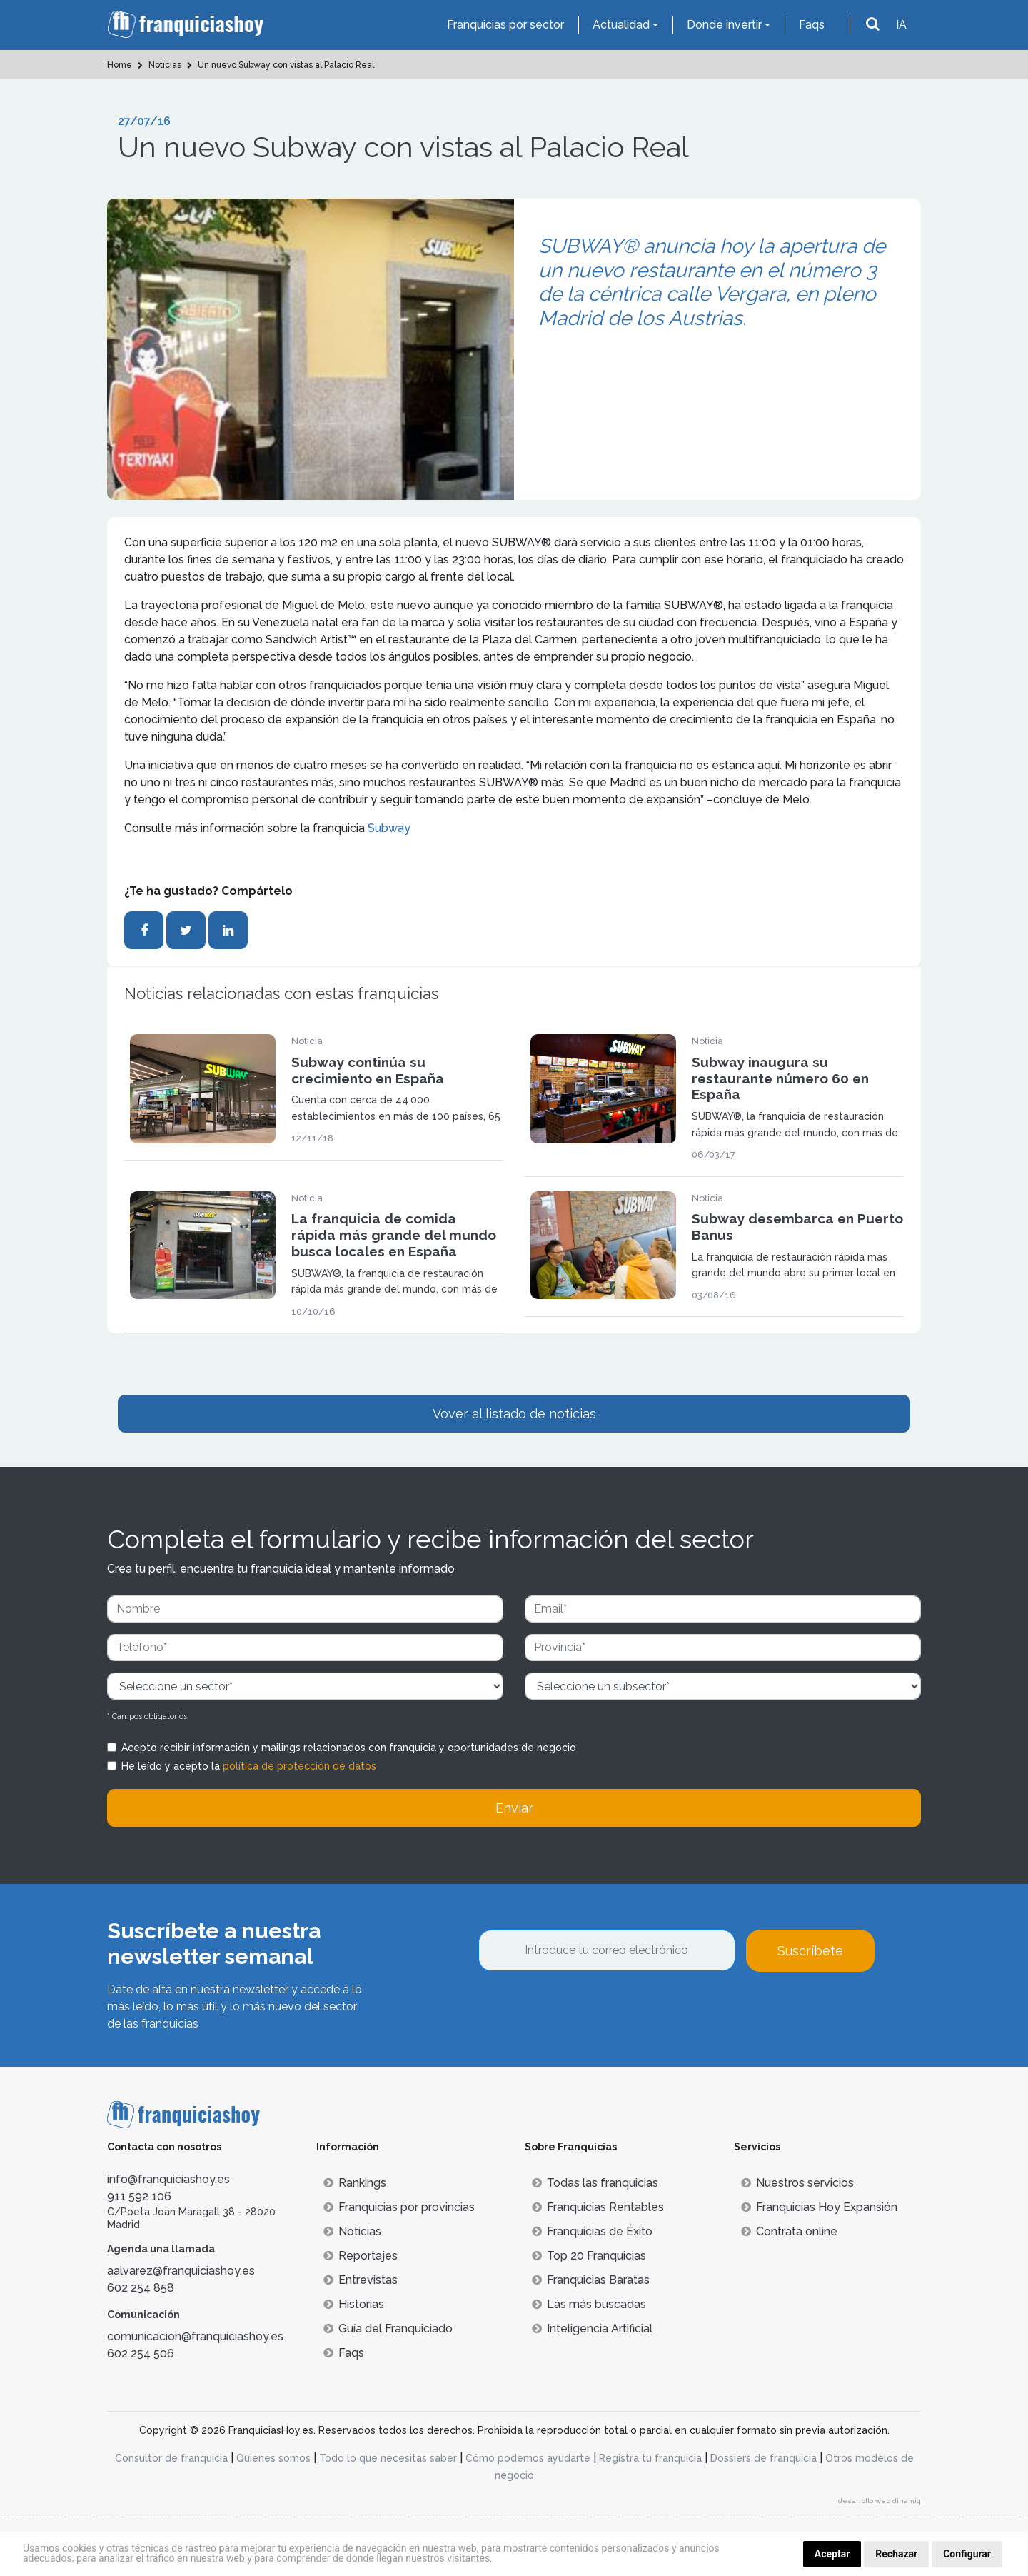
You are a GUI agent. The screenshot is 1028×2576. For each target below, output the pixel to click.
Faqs (812, 24)
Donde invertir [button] (724, 24)
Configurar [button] (967, 2554)
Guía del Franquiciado (388, 2328)
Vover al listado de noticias (514, 1413)
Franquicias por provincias (399, 2207)
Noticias (352, 2231)
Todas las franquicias (595, 2183)
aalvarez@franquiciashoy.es (181, 2270)
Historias (353, 2304)
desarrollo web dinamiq (879, 2501)
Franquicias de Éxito (592, 2231)
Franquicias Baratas (591, 2280)
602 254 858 (140, 2288)
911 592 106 (139, 2196)
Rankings (354, 2183)
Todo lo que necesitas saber (388, 2458)
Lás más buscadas (589, 2304)
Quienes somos (273, 2458)
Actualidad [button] (621, 24)
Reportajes (360, 2255)
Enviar (514, 1807)
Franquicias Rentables (598, 2207)
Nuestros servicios (797, 2183)
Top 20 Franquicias (589, 2255)
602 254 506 (140, 2353)
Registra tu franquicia (650, 2458)
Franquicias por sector (505, 24)
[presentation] (586, 2010)
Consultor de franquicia (171, 2458)
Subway (389, 828)
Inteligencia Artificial (592, 2328)
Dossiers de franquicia (763, 2458)
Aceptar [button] (832, 2554)
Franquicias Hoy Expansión (819, 2207)
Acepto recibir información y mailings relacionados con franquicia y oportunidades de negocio (348, 1747)
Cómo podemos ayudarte (527, 2458)
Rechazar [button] (896, 2554)
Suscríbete (810, 1950)
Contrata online (789, 2231)
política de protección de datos (299, 1766)
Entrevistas (360, 2280)
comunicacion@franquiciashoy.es (195, 2336)
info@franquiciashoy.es (168, 2179)
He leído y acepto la (248, 1766)
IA (901, 24)
